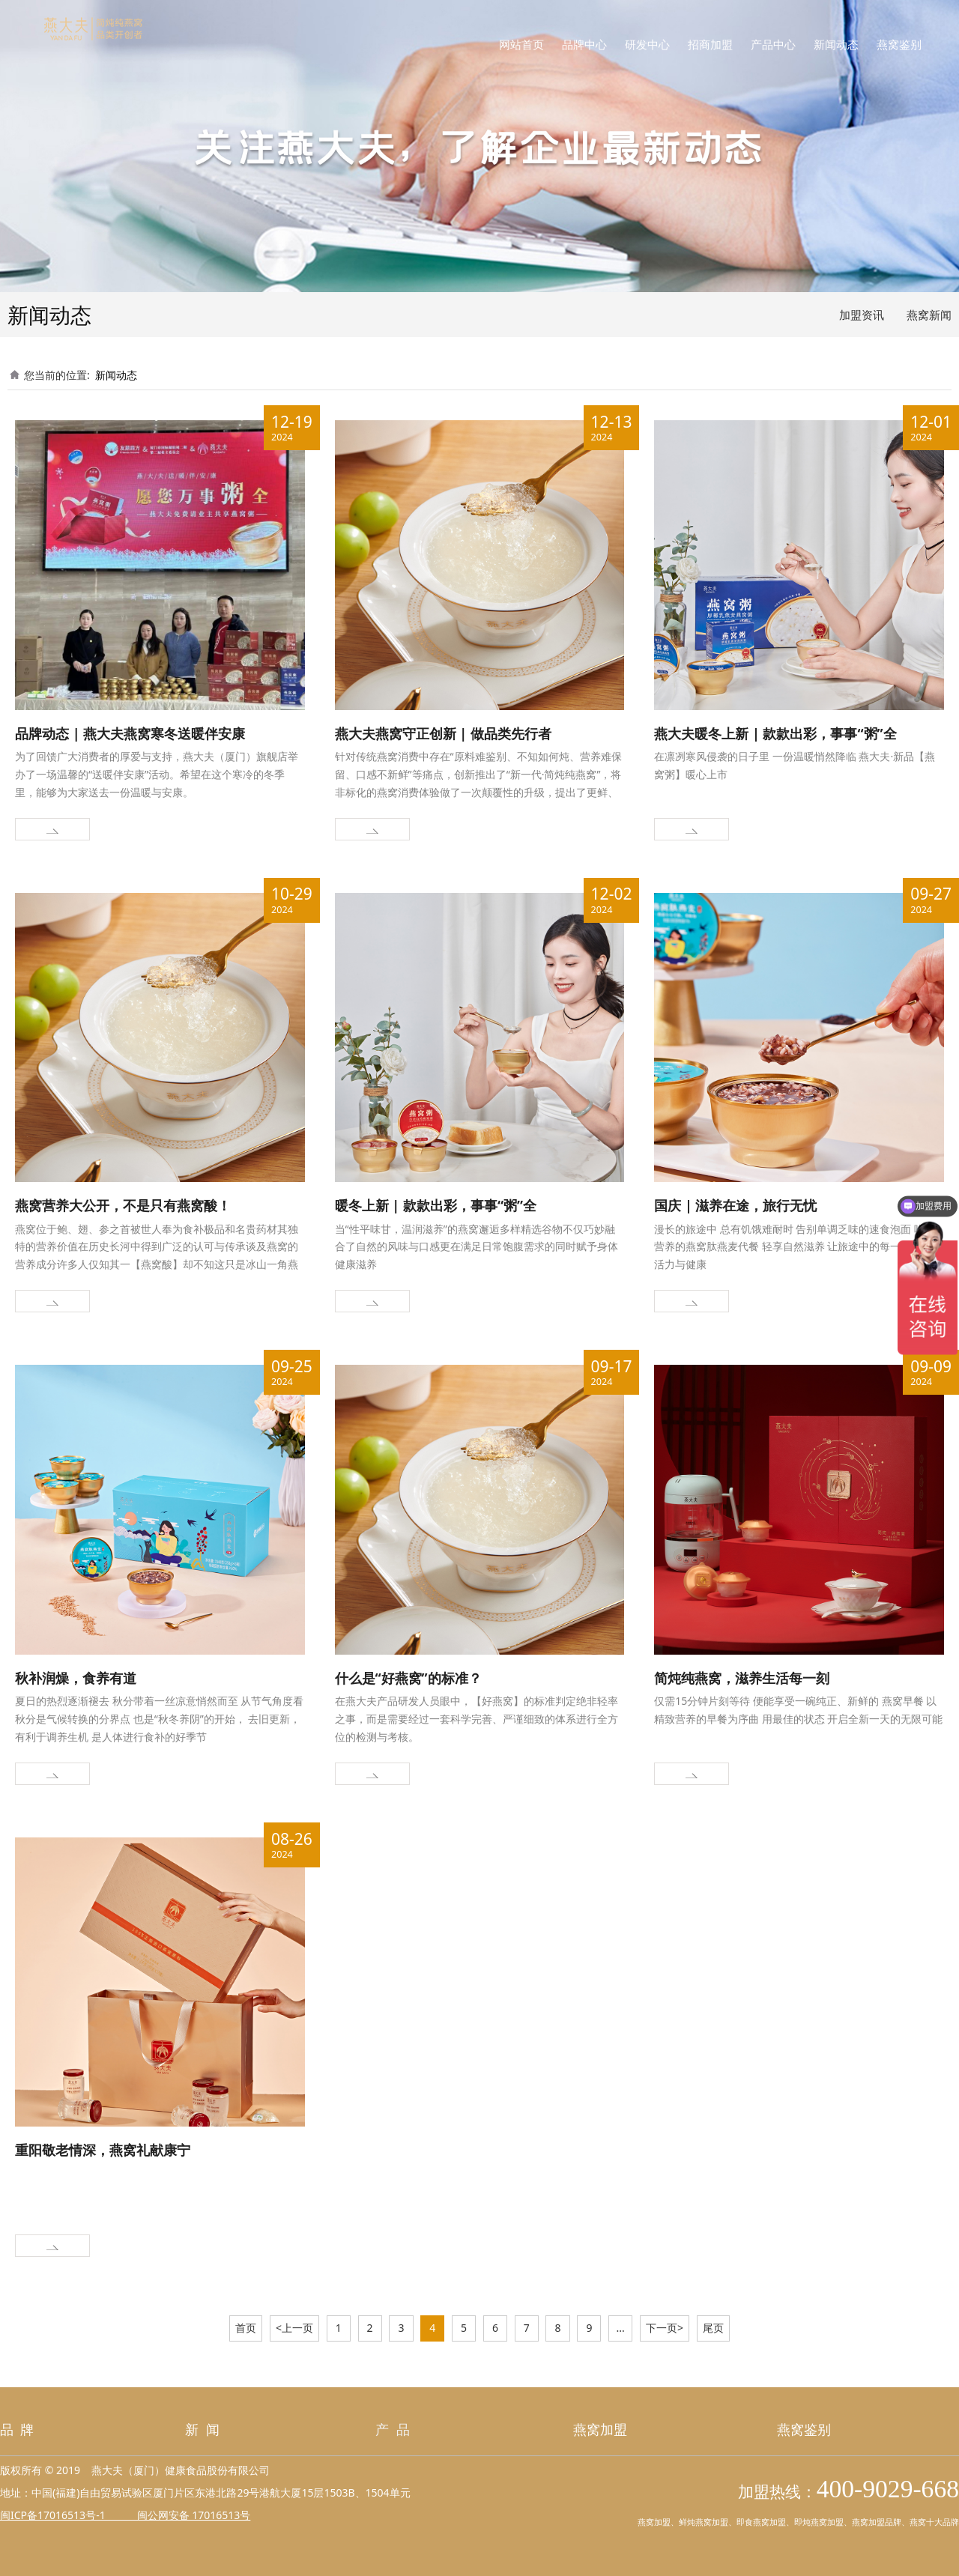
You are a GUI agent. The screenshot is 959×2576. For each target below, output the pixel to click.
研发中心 (647, 44)
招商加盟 (710, 44)
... (621, 2328)
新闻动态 (836, 44)
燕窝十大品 (930, 2521)
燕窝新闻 (929, 314)
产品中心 (773, 44)
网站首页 (521, 44)
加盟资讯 (861, 314)
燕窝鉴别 (899, 44)
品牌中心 (584, 44)
